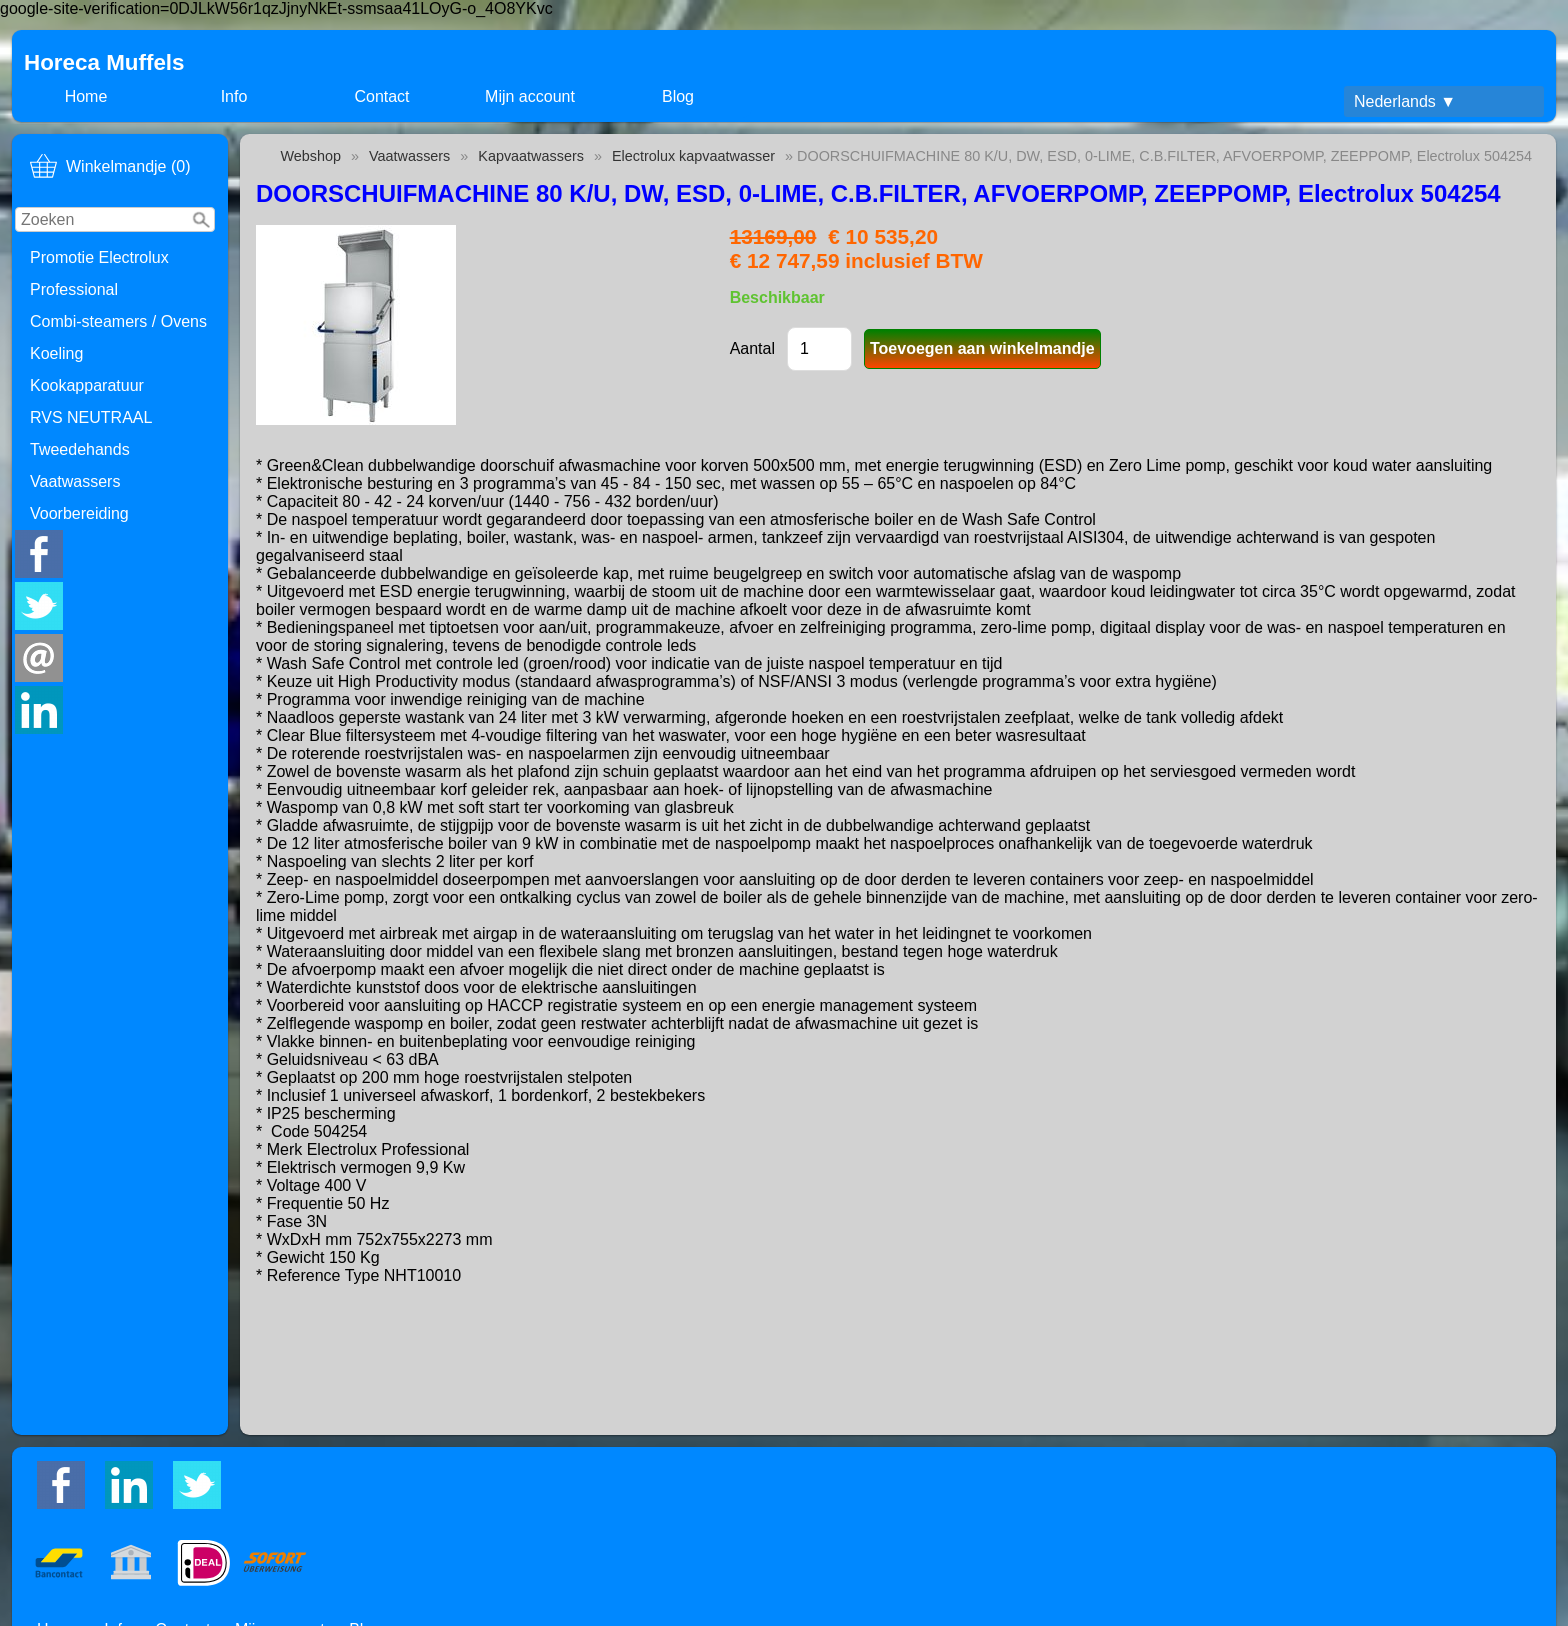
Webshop (310, 156)
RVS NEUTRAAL (91, 417)
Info (234, 96)
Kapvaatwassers (531, 156)
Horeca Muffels (104, 62)
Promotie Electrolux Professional (99, 273)
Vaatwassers (75, 481)
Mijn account (530, 96)
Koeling (56, 353)
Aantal (752, 348)
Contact (381, 96)
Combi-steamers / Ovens (118, 321)
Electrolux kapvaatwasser (693, 156)
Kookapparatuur (87, 385)
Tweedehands (80, 449)
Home (86, 96)
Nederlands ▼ (1405, 101)
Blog (678, 96)
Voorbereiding (79, 513)
